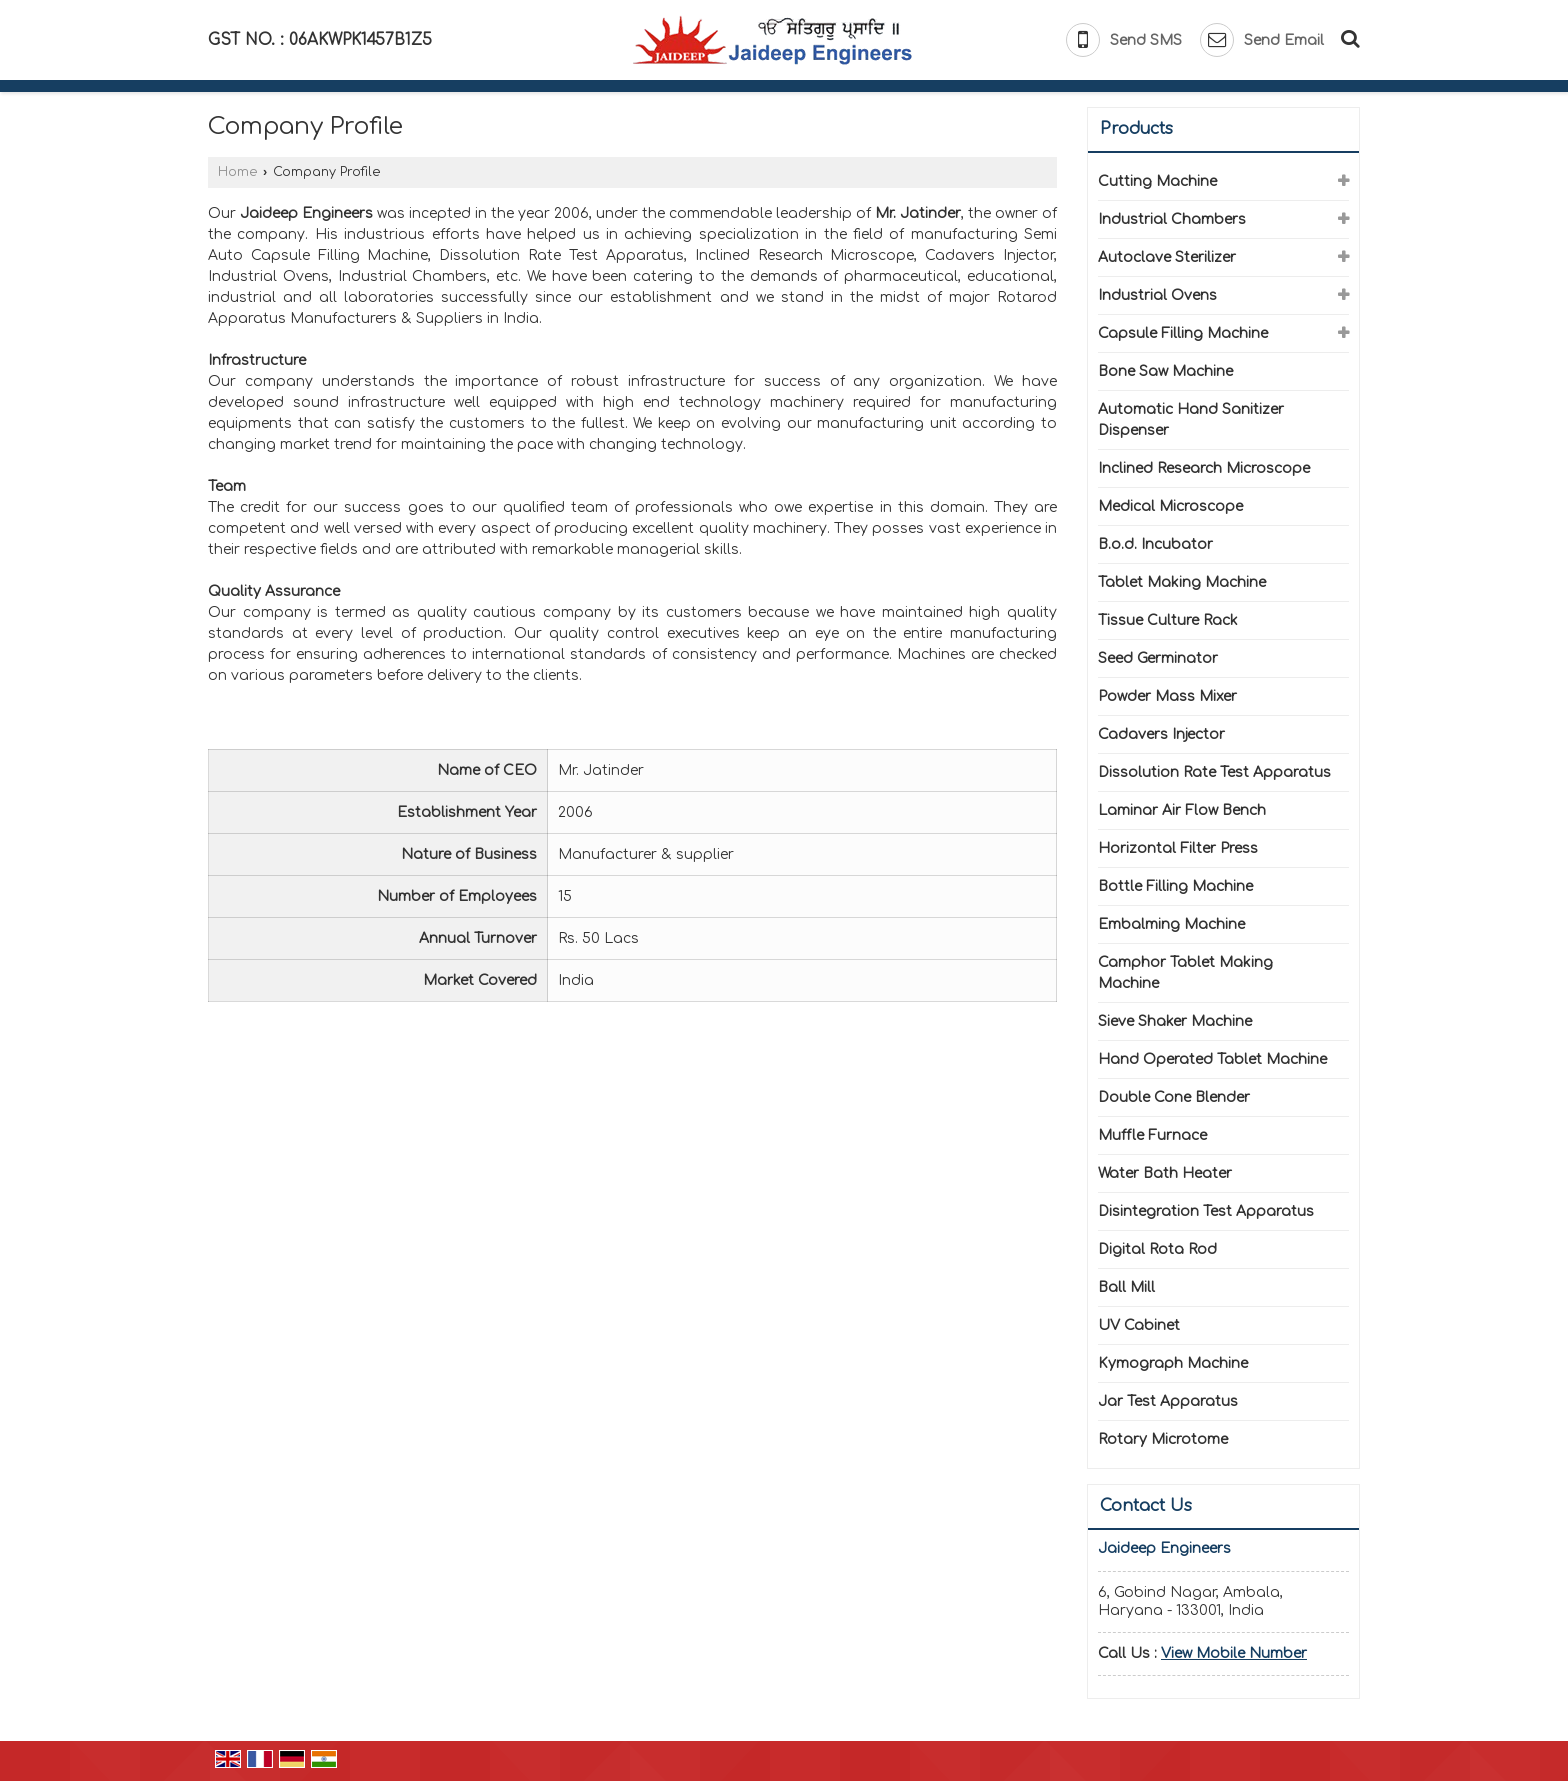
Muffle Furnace (1152, 1135)
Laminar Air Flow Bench (1182, 810)
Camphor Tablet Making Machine (1185, 973)
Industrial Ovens (1157, 295)
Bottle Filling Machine (1175, 886)
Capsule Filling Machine (1183, 333)
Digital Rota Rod (1157, 1249)
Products (1136, 129)
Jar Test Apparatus (1168, 1401)
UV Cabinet (1139, 1325)
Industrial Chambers (1172, 219)
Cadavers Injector (1161, 734)
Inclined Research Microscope (1204, 468)
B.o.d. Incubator (1155, 544)
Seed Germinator (1158, 658)
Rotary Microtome (1163, 1439)
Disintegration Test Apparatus (1206, 1211)
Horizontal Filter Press (1178, 848)
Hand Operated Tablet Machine (1212, 1059)
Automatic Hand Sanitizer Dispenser (1191, 420)
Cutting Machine (1157, 181)
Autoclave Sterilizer (1167, 257)
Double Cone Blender (1174, 1097)
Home (237, 172)
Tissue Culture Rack (1168, 620)
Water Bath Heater (1165, 1173)
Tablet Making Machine (1182, 582)
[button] (1234, 1653)
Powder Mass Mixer (1167, 696)
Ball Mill (1126, 1287)
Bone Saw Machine (1165, 371)
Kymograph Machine (1173, 1363)
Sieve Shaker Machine (1175, 1021)
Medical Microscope (1170, 506)
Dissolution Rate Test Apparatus (1214, 772)
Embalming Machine (1171, 924)
